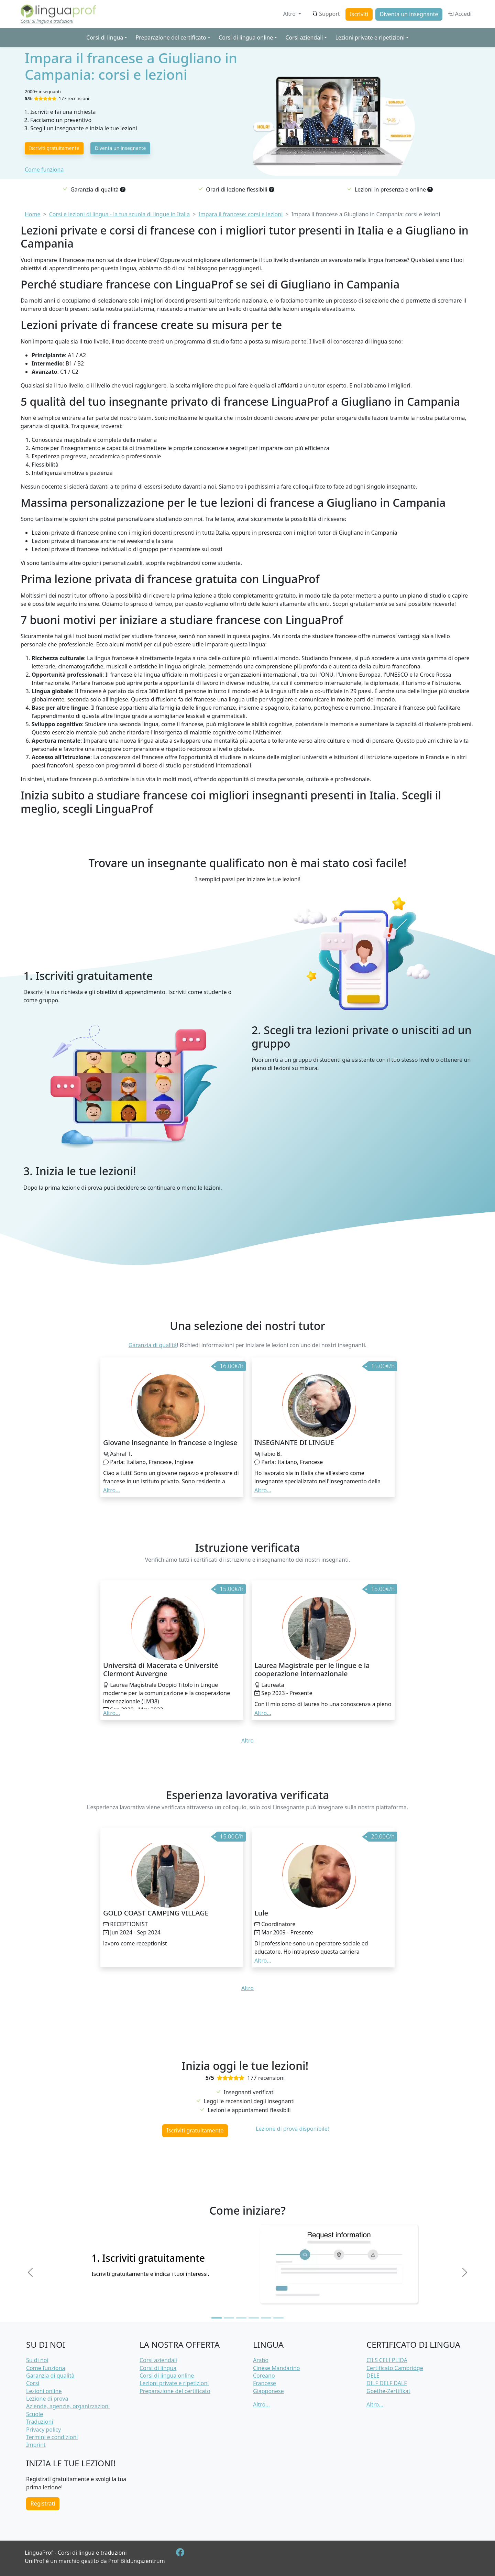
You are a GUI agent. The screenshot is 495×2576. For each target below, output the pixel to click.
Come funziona (44, 169)
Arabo (260, 2360)
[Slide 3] (241, 2318)
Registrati (43, 2503)
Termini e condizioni (52, 2437)
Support (326, 14)
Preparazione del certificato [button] (170, 37)
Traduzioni (39, 2421)
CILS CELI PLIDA (386, 2360)
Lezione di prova (47, 2398)
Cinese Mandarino (276, 2368)
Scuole (34, 2414)
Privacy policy (43, 2429)
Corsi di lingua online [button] (246, 37)
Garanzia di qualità (153, 1345)
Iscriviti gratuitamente (54, 148)
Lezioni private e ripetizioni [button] (369, 37)
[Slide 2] (229, 2318)
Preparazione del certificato (175, 2391)
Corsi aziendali (158, 2360)
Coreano (264, 2375)
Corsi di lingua (158, 2368)
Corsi (32, 2383)
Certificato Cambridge (394, 2368)
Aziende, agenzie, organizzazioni (68, 2406)
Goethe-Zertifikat (388, 2391)
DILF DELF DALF (386, 2383)
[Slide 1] (216, 2318)
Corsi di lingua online (167, 2375)
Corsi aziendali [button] (304, 37)
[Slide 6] (278, 2318)
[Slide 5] (266, 2318)
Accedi (460, 14)
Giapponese (268, 2391)
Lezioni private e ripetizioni (174, 2383)
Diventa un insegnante (409, 14)
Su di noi (37, 2360)
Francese (264, 2383)
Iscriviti (359, 14)
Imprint (36, 2444)
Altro (290, 14)
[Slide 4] (254, 2318)
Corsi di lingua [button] (104, 37)
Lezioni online (44, 2391)
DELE (373, 2375)
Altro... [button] (111, 1490)
